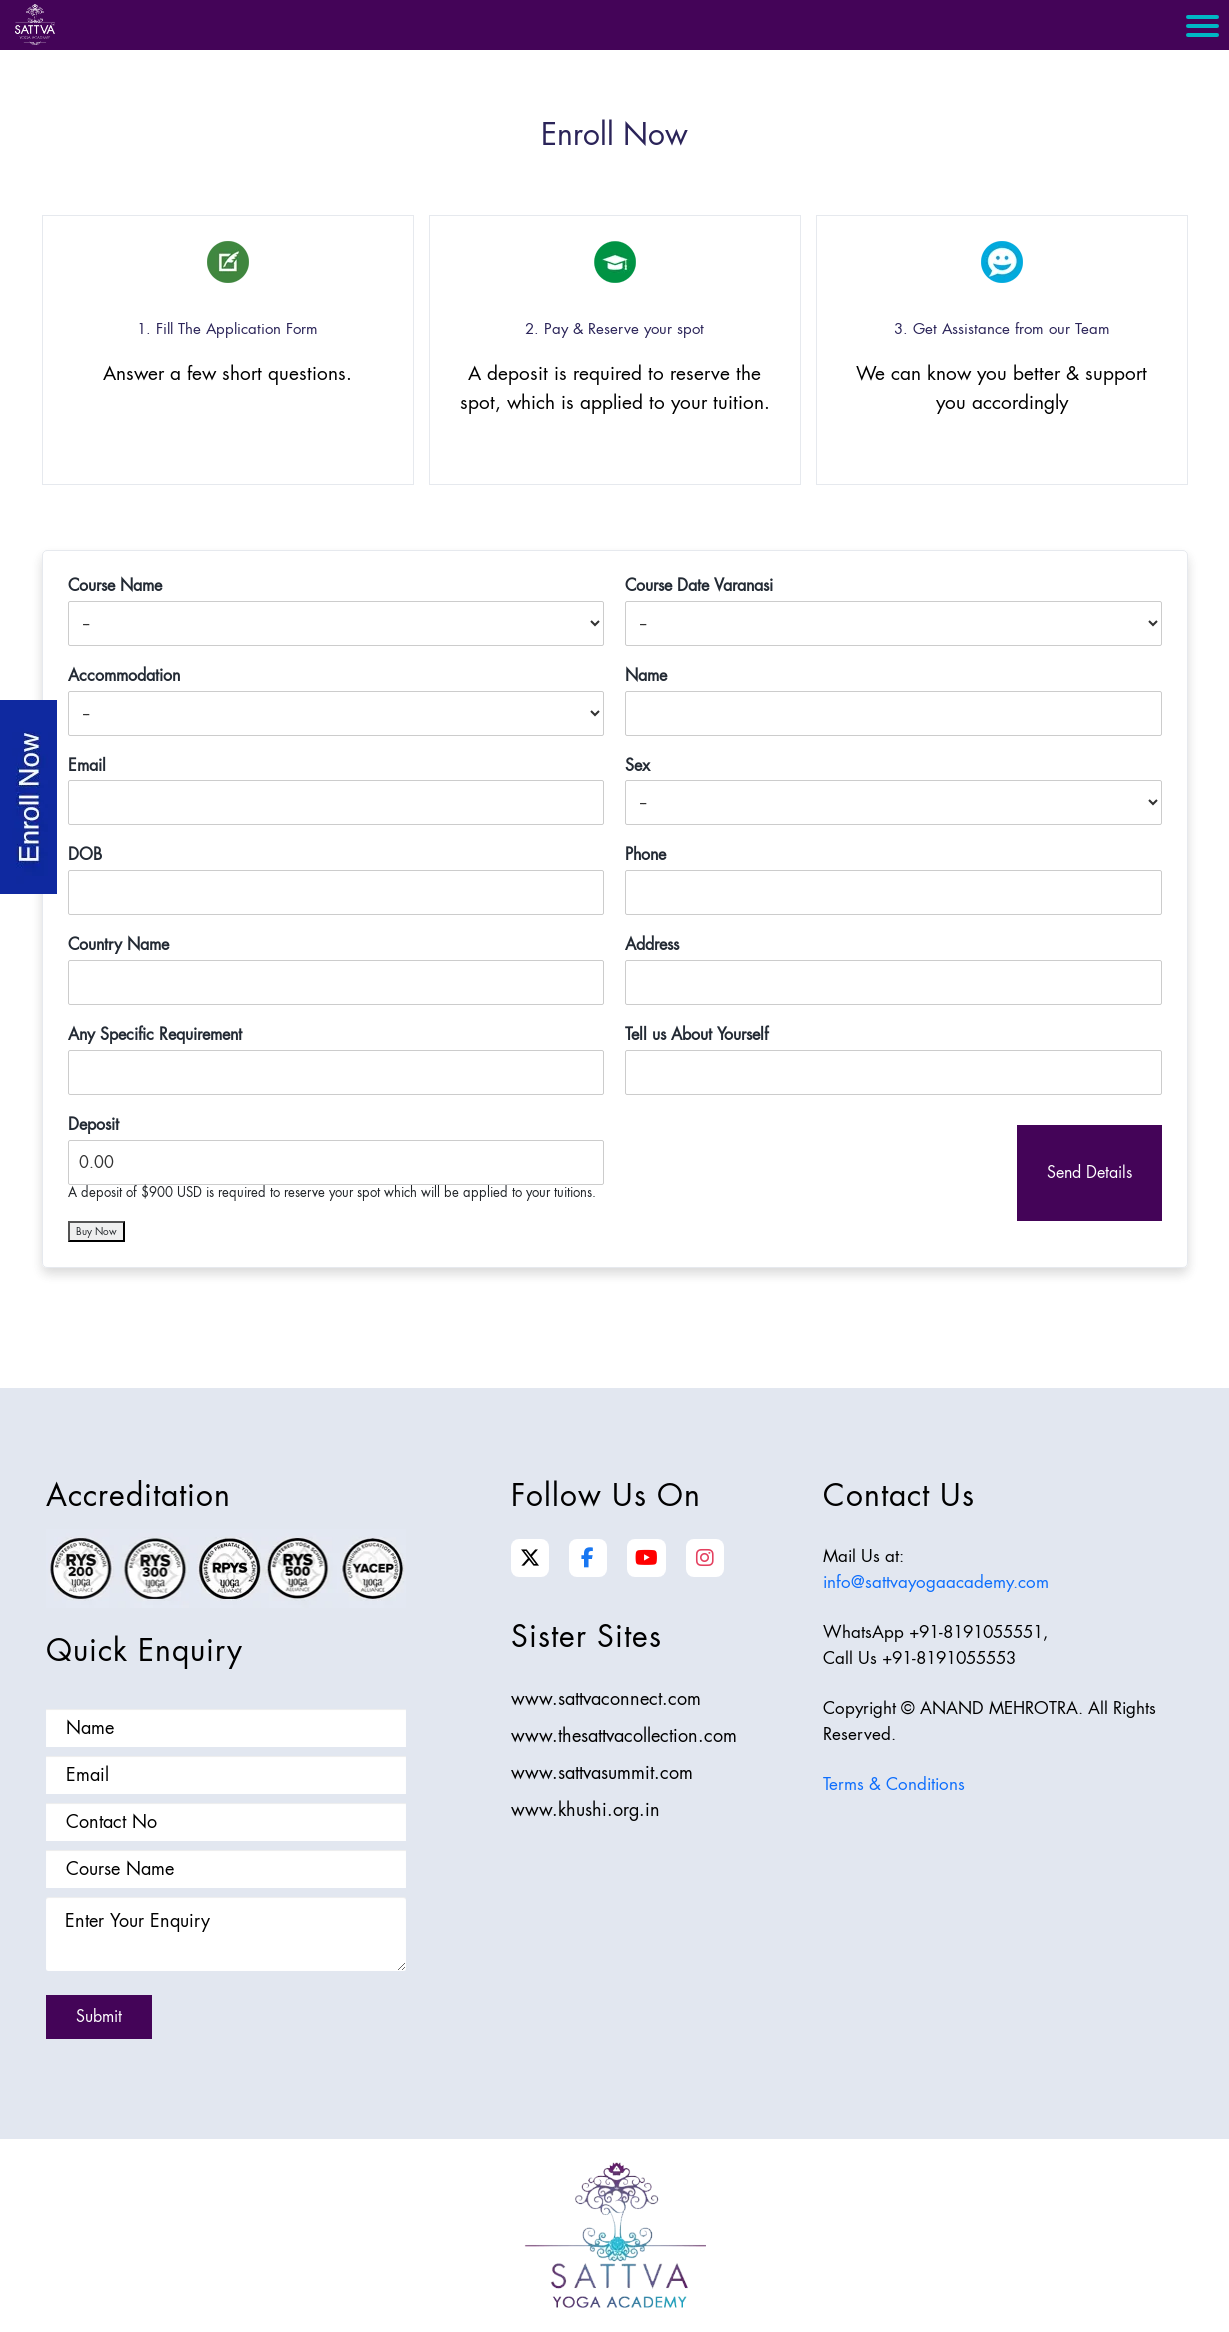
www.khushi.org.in (585, 1809)
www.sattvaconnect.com (606, 1698)
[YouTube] (646, 1558)
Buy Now (96, 1231)
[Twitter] (530, 1558)
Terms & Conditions (894, 1784)
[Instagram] (705, 1558)
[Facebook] (587, 1558)
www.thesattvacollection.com (624, 1735)
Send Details (1089, 1172)
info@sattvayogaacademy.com (936, 1582)
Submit (99, 2016)
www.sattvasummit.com (602, 1772)
